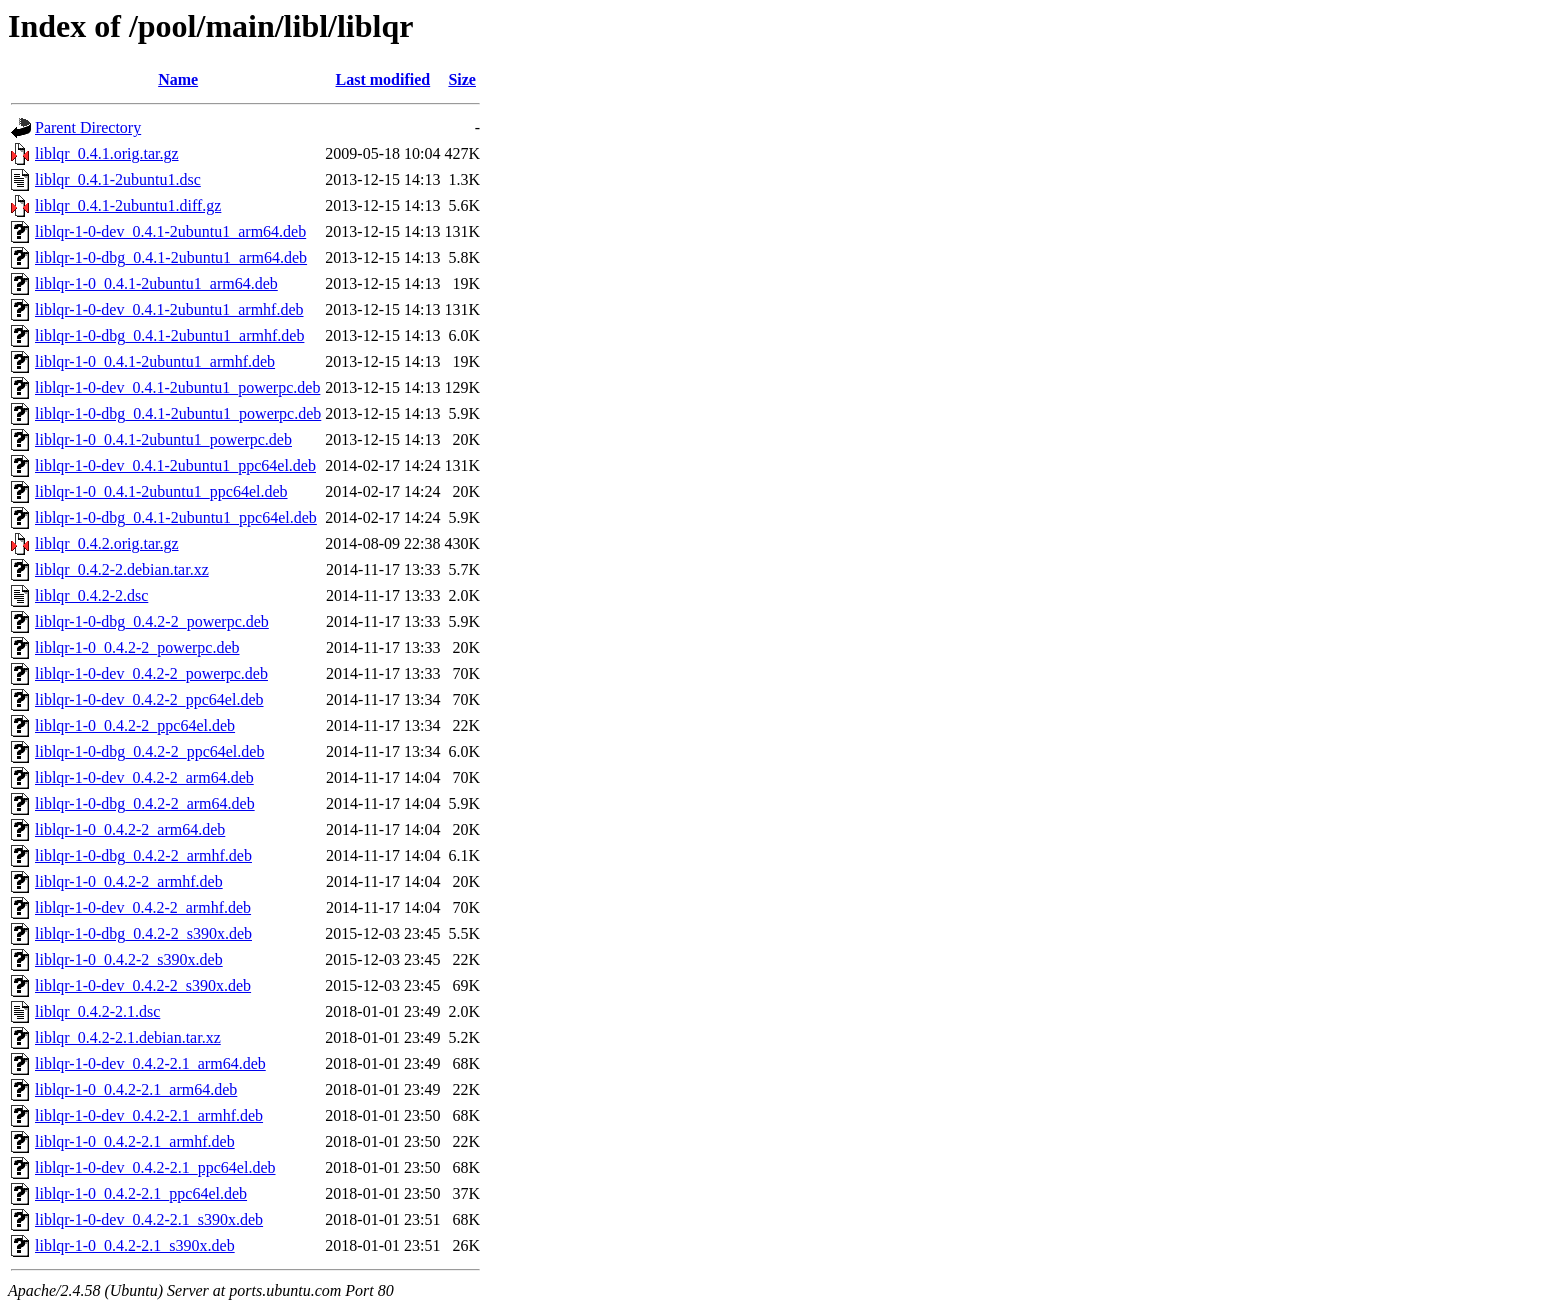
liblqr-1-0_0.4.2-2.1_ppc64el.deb (141, 1193)
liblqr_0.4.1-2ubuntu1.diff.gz (128, 205)
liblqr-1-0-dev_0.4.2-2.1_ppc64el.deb (155, 1167)
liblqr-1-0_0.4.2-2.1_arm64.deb (136, 1089)
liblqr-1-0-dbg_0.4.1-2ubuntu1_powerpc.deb (178, 413)
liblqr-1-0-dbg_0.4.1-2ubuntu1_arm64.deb (171, 257)
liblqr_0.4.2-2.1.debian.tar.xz (128, 1037)
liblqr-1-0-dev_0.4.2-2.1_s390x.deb (149, 1219)
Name (178, 79)
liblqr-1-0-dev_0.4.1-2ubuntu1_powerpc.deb (177, 387)
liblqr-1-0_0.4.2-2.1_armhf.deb (135, 1141)
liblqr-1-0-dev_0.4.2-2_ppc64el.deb (149, 699)
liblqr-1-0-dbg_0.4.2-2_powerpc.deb (152, 621)
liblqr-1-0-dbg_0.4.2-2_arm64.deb (145, 803)
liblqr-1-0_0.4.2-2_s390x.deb (129, 959)
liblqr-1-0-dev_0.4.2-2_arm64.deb (144, 777)
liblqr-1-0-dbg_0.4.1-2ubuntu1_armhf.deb (169, 335)
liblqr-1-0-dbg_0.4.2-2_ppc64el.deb (149, 751)
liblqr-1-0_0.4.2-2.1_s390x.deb (135, 1245)
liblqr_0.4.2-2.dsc (91, 595)
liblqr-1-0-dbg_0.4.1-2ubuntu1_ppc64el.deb (176, 517)
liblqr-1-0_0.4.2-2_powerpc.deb (137, 647)
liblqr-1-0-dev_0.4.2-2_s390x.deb (143, 985)
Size (462, 79)
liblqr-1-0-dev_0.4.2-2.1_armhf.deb (149, 1115)
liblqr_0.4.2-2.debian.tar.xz (122, 569)
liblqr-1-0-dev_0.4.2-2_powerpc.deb (151, 673)
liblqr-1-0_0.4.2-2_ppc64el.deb (135, 725)
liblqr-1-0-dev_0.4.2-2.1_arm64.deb (150, 1063)
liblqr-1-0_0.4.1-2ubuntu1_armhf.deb (155, 361)
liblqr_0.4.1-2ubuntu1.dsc (118, 179)
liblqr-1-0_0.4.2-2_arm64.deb (130, 829)
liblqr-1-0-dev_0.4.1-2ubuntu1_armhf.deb (169, 309)
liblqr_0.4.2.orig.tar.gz (107, 543)
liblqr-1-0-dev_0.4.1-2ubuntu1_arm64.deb (170, 231)
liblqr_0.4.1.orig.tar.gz (107, 153)
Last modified (383, 79)
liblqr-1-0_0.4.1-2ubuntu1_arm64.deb (156, 283)
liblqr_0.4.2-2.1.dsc (97, 1011)
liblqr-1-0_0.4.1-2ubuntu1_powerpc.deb (163, 439)
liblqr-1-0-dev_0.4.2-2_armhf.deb (143, 907)
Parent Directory (88, 127)
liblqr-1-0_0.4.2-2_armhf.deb (129, 881)
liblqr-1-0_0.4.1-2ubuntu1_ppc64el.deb (161, 491)
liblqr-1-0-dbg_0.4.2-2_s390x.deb (143, 933)
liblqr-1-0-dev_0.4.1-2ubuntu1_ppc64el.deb (175, 465)
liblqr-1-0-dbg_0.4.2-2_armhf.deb (143, 855)
